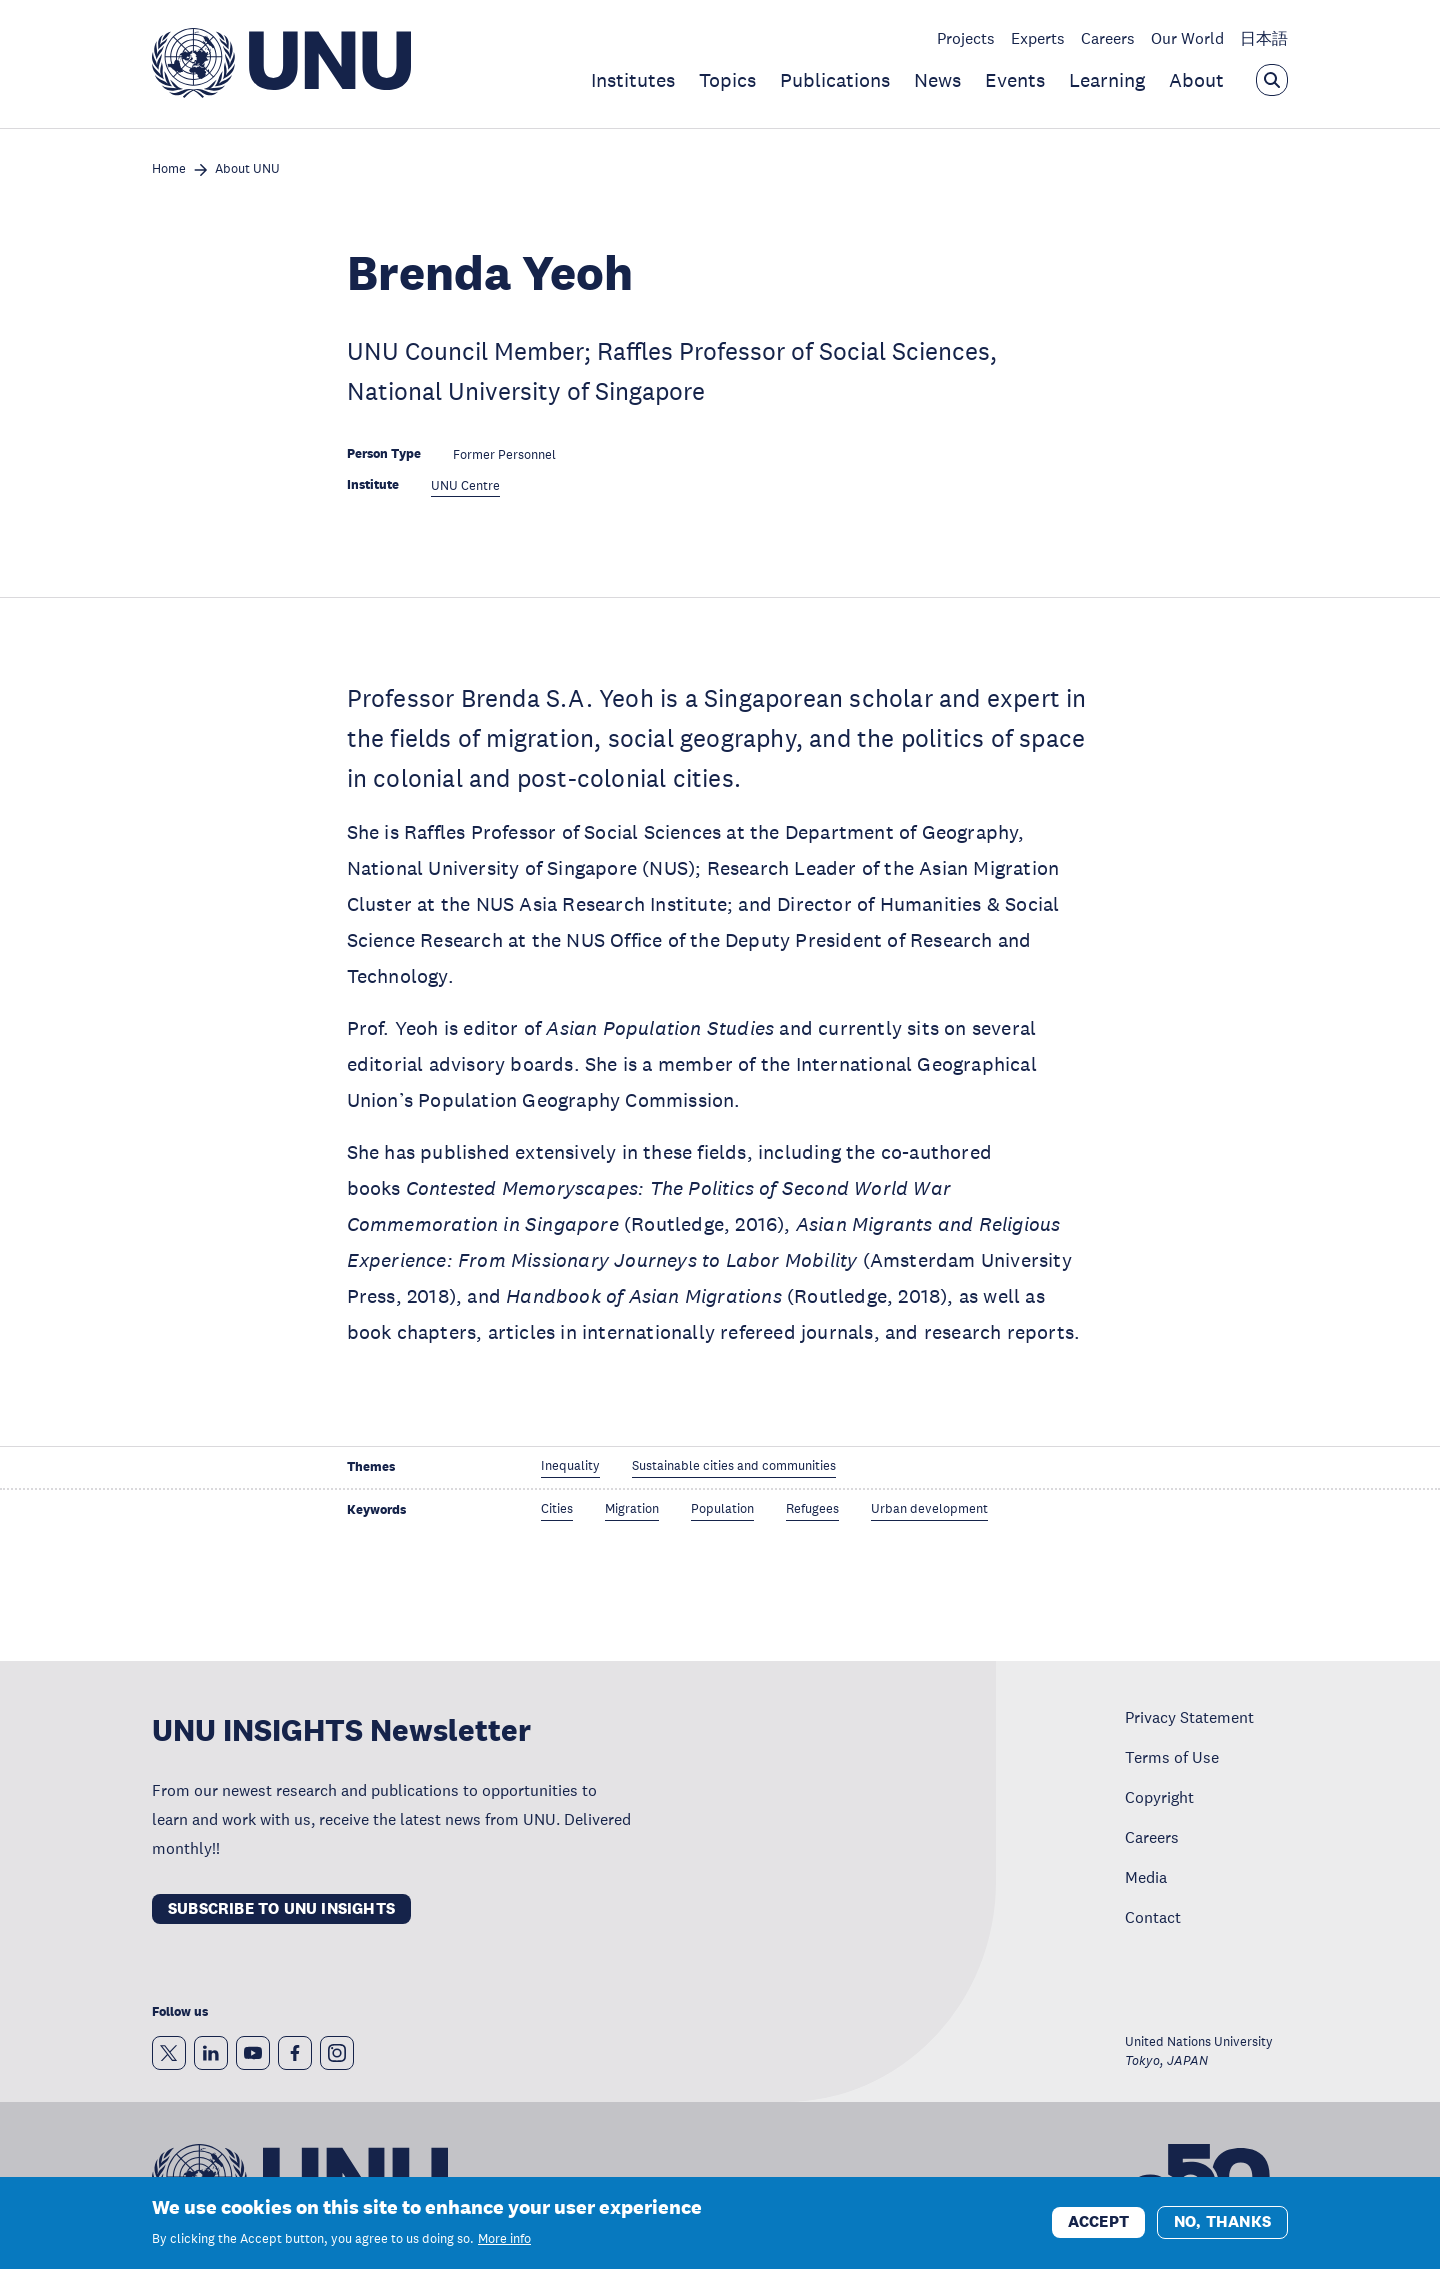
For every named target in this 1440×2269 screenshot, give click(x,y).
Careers (1108, 38)
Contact (1153, 1917)
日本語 (1264, 38)
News (937, 80)
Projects (966, 38)
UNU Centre (465, 486)
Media (1146, 1877)
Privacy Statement (1189, 1717)
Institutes (633, 80)
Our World (1187, 38)
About (1196, 80)
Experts (1038, 38)
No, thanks (1222, 2221)
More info (504, 2239)
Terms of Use (1172, 1757)
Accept (1098, 2221)
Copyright (1159, 1797)
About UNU (247, 169)
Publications (835, 80)
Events (1015, 80)
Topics (727, 80)
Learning (1107, 80)
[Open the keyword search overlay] (1272, 80)
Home (169, 169)
